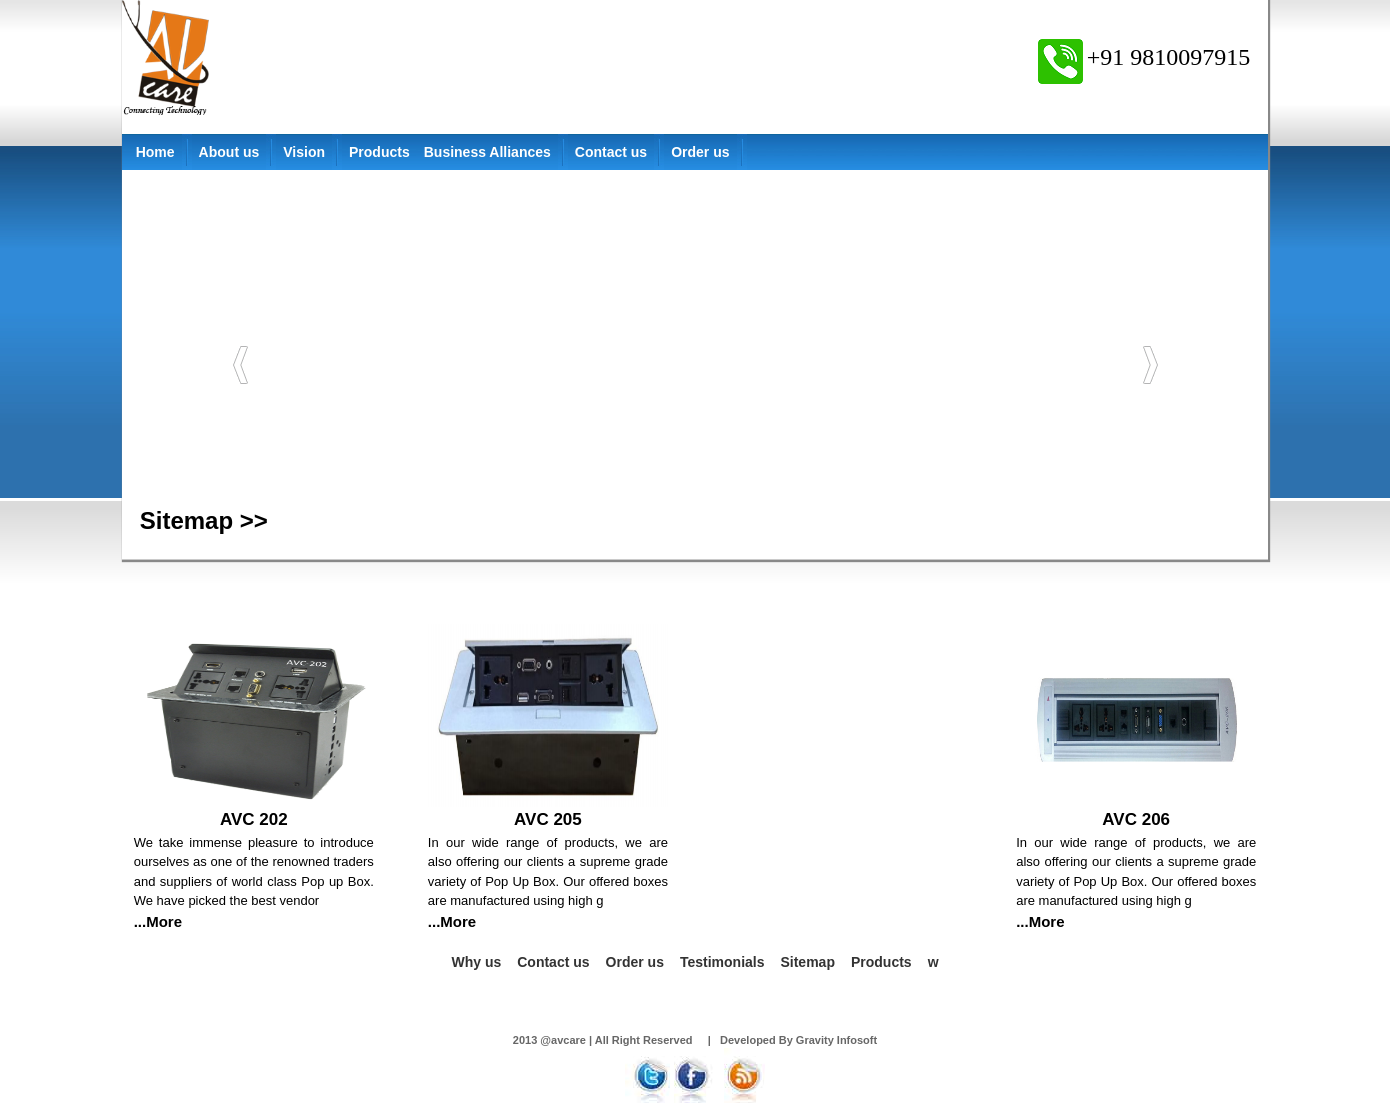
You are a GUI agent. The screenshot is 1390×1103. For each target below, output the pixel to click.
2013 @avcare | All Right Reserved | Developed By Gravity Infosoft (695, 1040)
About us (229, 152)
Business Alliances (487, 152)
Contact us (611, 152)
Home (155, 152)
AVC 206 (1136, 819)
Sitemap (807, 962)
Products (379, 152)
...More (158, 921)
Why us (476, 962)
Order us (700, 152)
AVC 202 (254, 819)
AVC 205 (548, 819)
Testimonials (722, 962)
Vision (304, 152)
